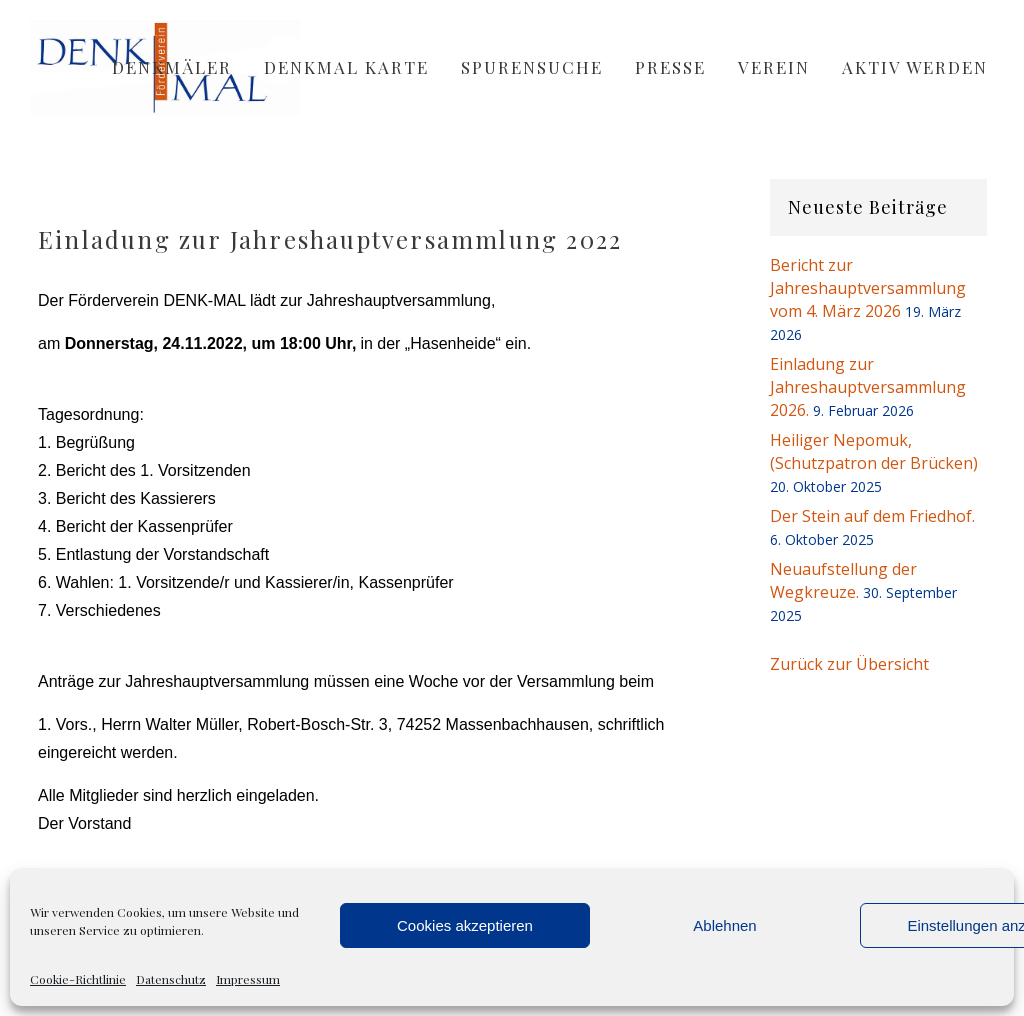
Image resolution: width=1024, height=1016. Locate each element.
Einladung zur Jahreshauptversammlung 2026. (868, 387)
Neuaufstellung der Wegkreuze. (843, 580)
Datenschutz (171, 979)
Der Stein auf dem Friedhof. (872, 516)
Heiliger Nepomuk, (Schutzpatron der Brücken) (874, 451)
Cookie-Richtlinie (78, 979)
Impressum (248, 979)
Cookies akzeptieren (465, 925)
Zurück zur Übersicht (849, 664)
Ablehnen (724, 925)
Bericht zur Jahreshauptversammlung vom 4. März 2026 (868, 288)
